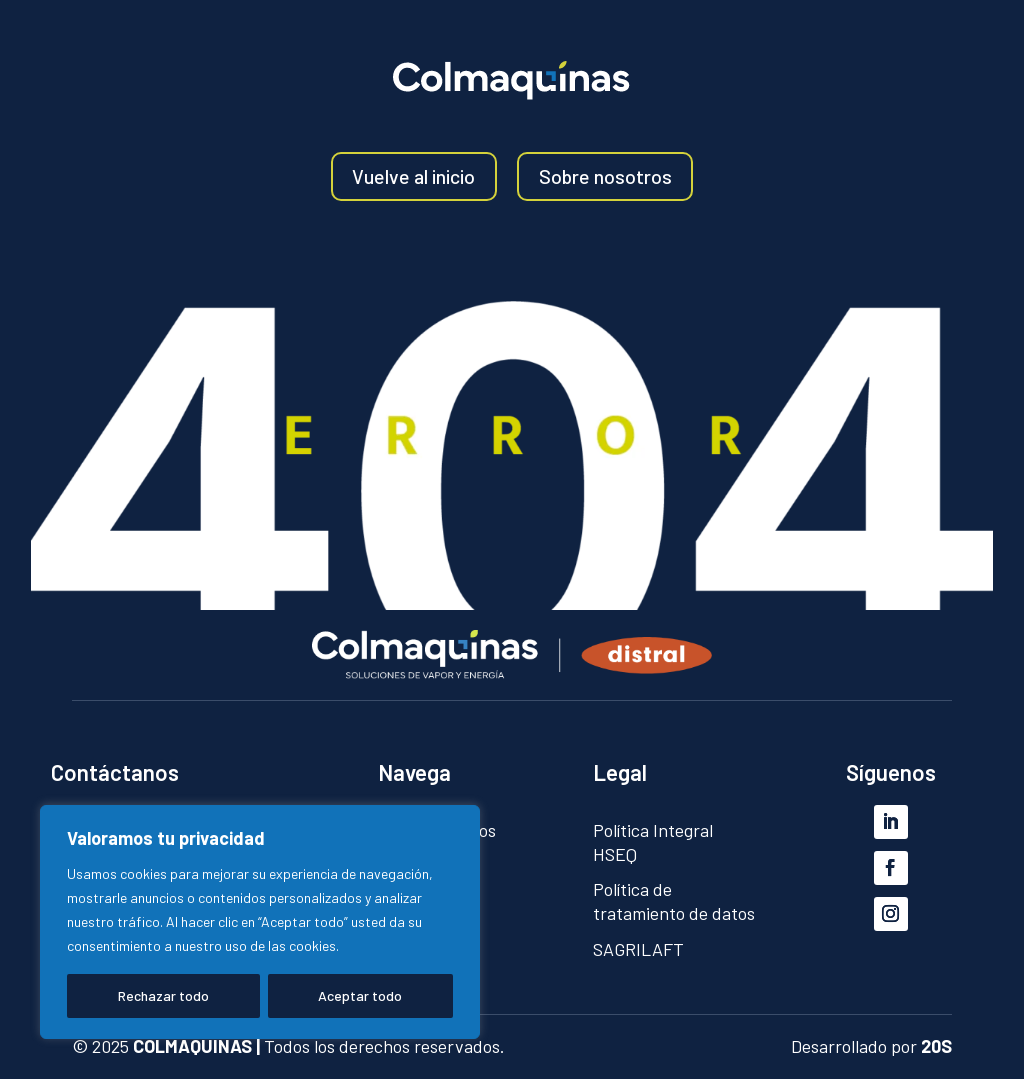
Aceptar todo (360, 995)
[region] (260, 922)
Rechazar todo (163, 995)
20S (936, 1046)
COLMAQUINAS (192, 1046)
